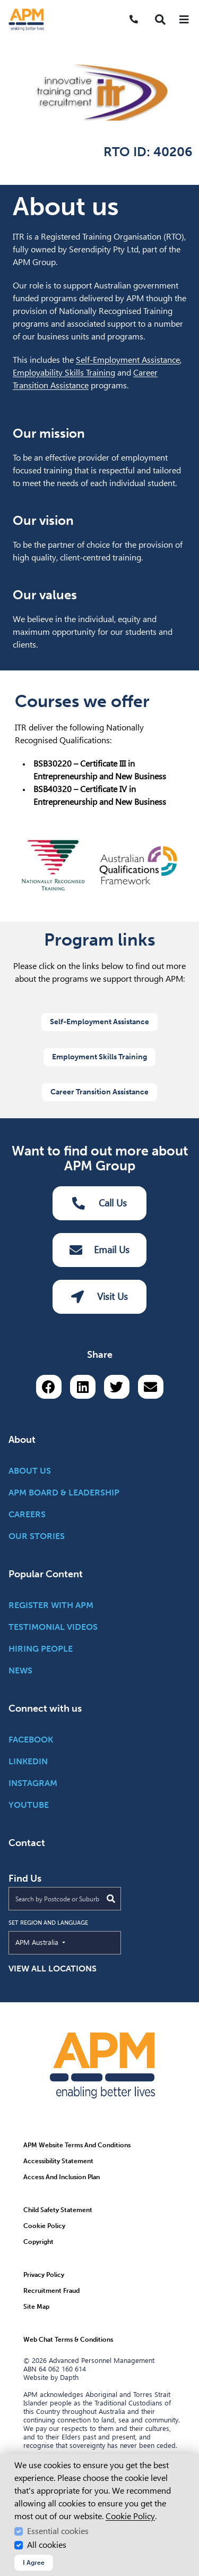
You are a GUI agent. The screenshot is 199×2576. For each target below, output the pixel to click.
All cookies (46, 2545)
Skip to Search (4, 4)
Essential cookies (58, 2531)
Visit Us (99, 1296)
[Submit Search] (110, 1898)
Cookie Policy (130, 2516)
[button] (160, 20)
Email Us (99, 1250)
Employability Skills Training (64, 373)
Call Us (99, 1203)
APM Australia (61, 1941)
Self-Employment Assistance (128, 360)
